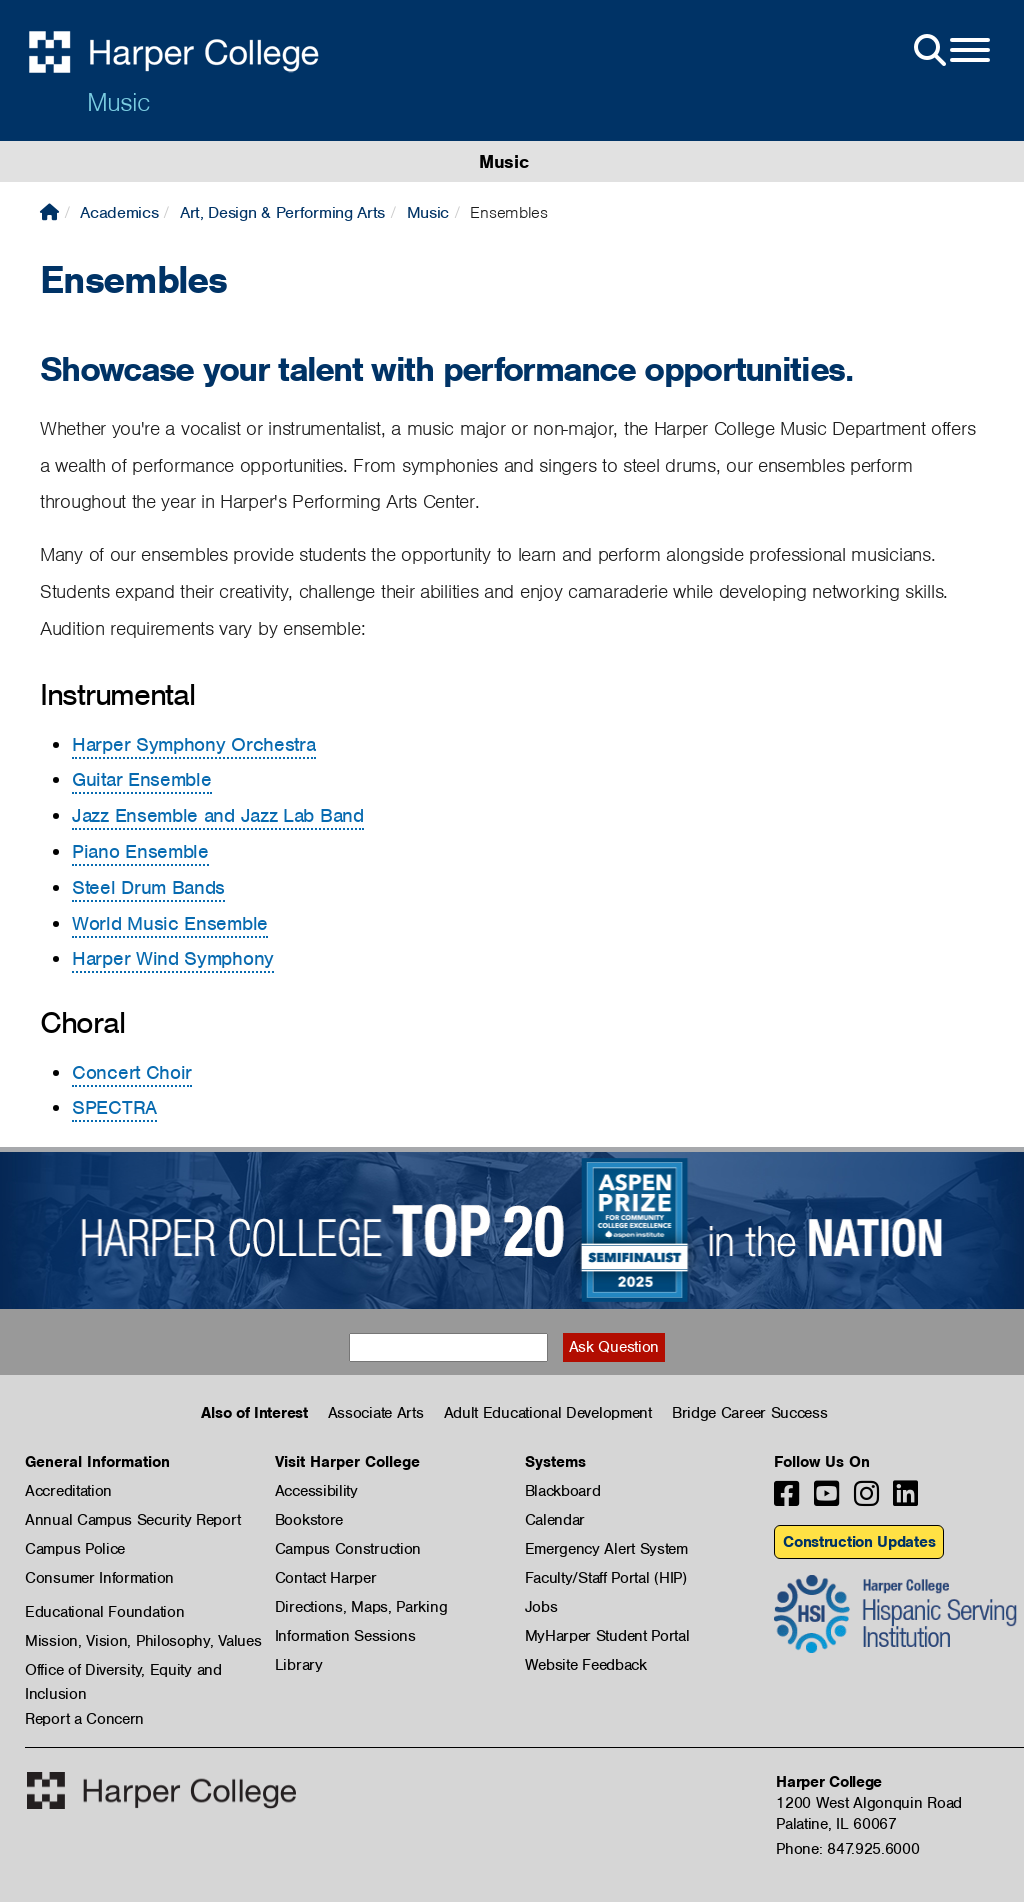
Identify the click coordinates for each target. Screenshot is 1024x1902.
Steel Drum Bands (148, 887)
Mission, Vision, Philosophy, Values (143, 1641)
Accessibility (316, 1491)
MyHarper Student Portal (607, 1636)
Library (299, 1665)
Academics (119, 212)
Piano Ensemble (140, 851)
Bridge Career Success (750, 1413)
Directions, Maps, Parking (361, 1607)
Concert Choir (132, 1072)
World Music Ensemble (170, 923)
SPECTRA (114, 1107)
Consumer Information (99, 1578)
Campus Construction (348, 1549)
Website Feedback (586, 1665)
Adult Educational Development (548, 1413)
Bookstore (309, 1520)
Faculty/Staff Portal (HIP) (606, 1578)
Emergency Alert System (606, 1549)
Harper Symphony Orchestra (194, 744)
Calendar (555, 1520)
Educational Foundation (104, 1612)
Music (118, 102)
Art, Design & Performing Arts (282, 212)
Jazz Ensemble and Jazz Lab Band (218, 815)
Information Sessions (345, 1636)
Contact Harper (326, 1578)
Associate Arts (376, 1413)
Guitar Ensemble (142, 779)
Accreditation (68, 1491)
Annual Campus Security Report (132, 1520)
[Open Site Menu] (950, 51)
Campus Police (75, 1549)
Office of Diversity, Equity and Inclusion (123, 1671)
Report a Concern (84, 1719)
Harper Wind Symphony (173, 958)
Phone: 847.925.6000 (847, 1849)
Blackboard (563, 1491)
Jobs (541, 1607)
